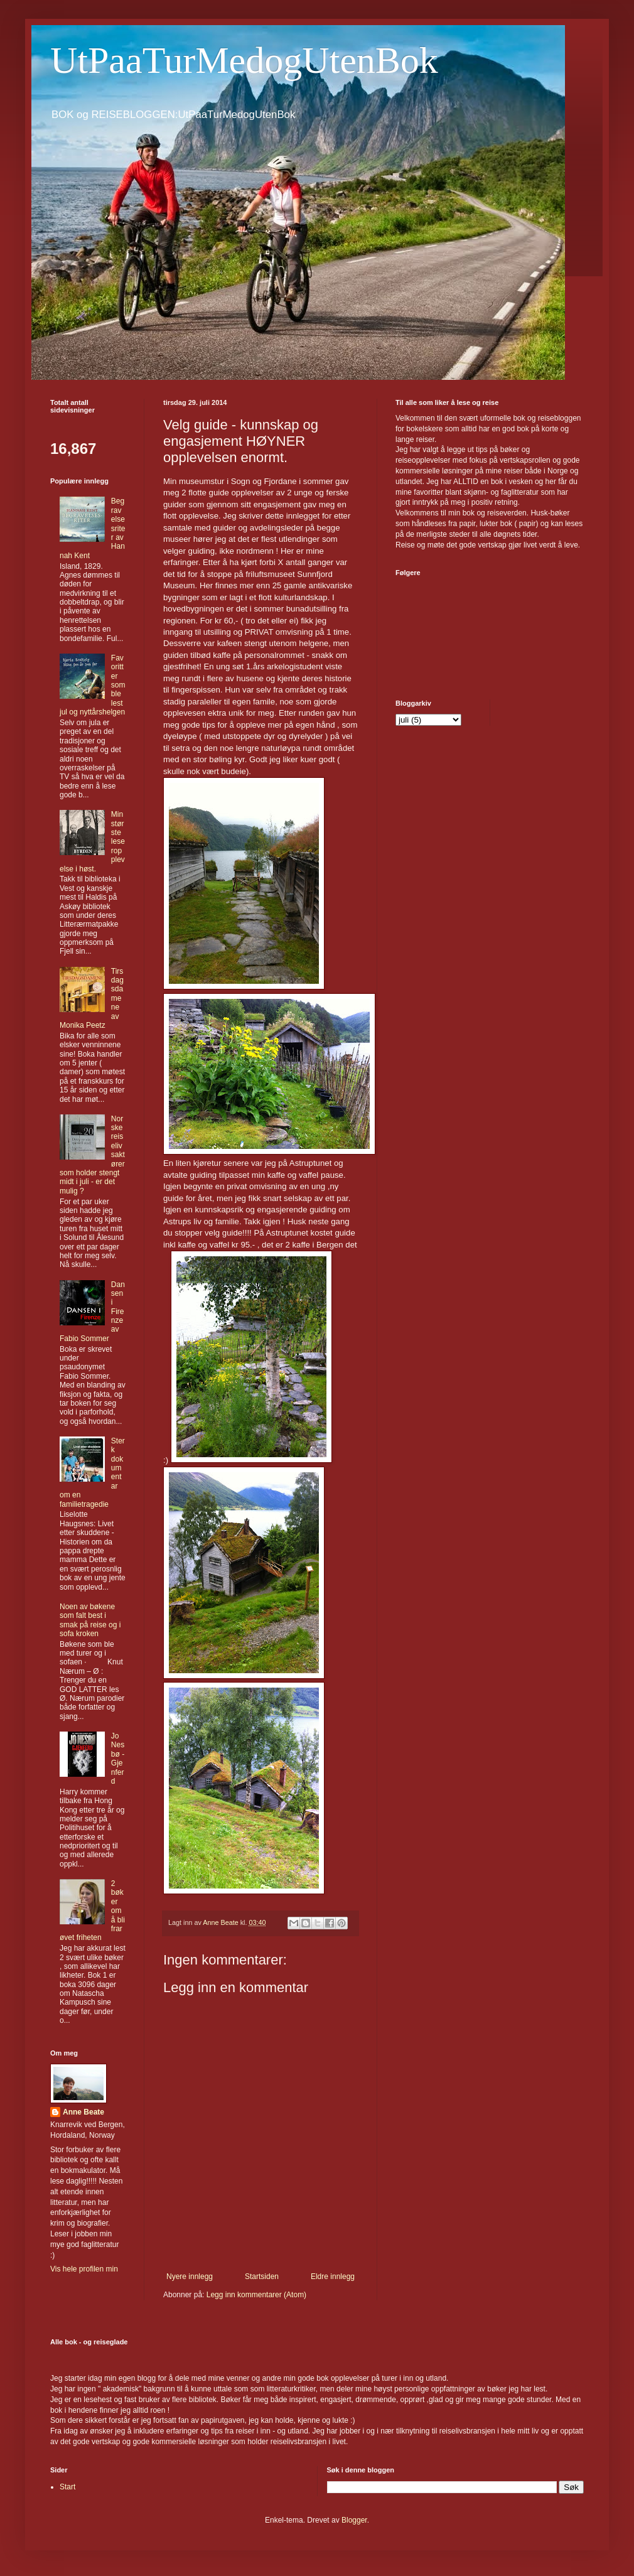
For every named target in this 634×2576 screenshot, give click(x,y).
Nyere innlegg (189, 2276)
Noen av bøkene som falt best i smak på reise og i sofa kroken (90, 1620)
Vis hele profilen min (84, 2269)
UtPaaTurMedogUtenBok (244, 60)
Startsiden (262, 2276)
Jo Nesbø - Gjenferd (117, 1759)
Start (67, 2486)
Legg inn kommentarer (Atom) (256, 2294)
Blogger (354, 2520)
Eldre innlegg (333, 2276)
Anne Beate (83, 2112)
